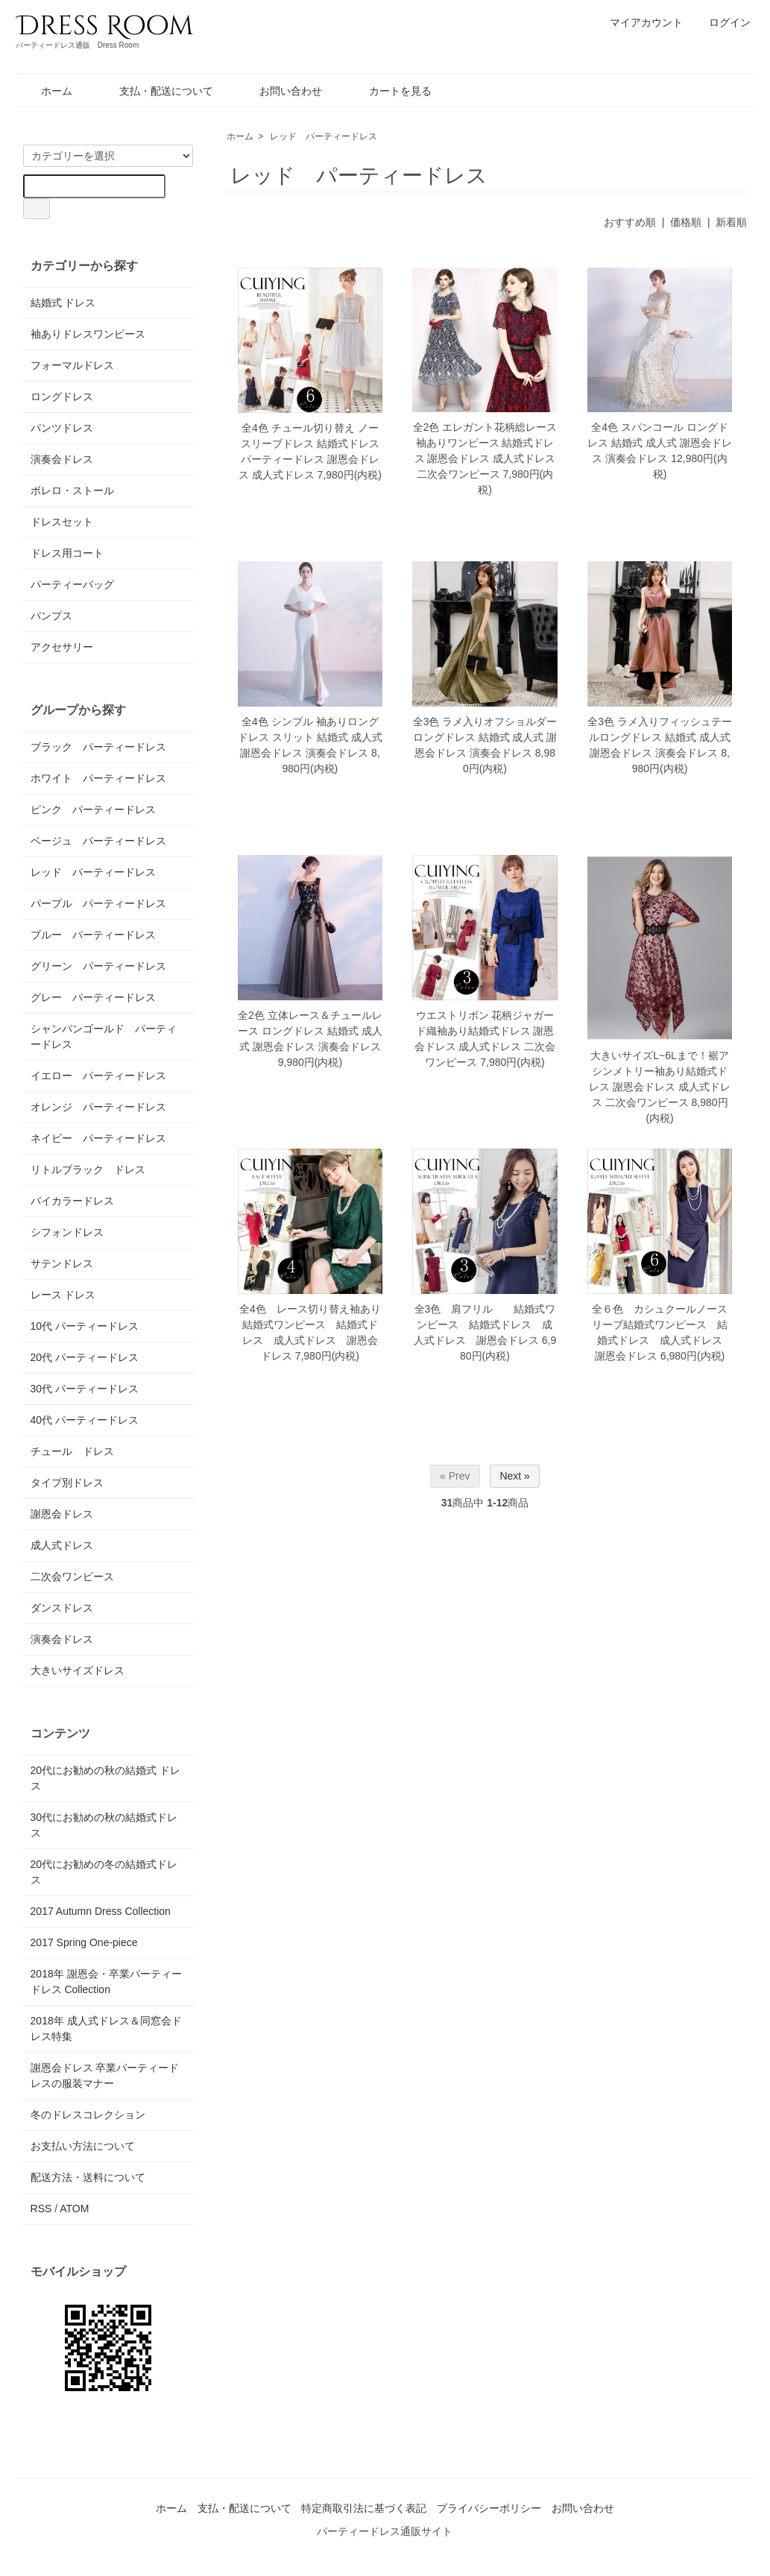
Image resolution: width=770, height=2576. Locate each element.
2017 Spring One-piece (84, 1942)
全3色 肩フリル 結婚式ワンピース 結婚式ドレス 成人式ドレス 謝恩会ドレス (485, 1324)
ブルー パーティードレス (93, 935)
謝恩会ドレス (62, 1514)
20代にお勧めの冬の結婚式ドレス (104, 1872)
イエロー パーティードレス (98, 1076)
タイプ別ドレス (67, 1483)
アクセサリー (62, 647)
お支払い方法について (83, 2146)
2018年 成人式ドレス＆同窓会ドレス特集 (106, 2028)
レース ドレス (63, 1295)
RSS (41, 2208)
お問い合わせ (280, 91)
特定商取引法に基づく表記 (363, 2508)
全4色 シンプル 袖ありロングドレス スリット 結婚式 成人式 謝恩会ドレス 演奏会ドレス (310, 737)
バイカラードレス (72, 1201)
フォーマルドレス (72, 365)
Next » (514, 1476)
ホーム (45, 91)
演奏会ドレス (62, 459)
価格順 (685, 222)
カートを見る (389, 91)
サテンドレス (62, 1263)
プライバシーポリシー (489, 2508)
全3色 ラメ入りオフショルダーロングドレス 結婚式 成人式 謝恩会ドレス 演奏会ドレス (485, 737)
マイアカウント (638, 22)
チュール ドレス (72, 1451)
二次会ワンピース (72, 1576)
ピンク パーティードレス (93, 809)
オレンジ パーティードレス (98, 1107)
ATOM (74, 2208)
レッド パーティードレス (323, 136)
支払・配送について (155, 91)
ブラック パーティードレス (98, 747)
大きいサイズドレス (77, 1670)
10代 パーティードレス (85, 1326)
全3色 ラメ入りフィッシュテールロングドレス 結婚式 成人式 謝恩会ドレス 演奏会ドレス (659, 737)
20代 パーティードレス (85, 1357)
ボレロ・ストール (72, 490)
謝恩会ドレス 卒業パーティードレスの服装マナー (105, 2075)
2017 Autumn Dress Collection (101, 1911)
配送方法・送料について (88, 2177)
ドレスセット (62, 522)
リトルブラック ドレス (88, 1169)
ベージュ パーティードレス (98, 841)
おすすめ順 (630, 222)
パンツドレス (62, 428)
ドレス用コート (67, 553)
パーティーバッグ (72, 584)
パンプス (51, 616)
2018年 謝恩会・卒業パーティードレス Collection (106, 1981)
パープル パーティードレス (98, 903)
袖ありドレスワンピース (88, 334)
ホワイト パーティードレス (98, 778)
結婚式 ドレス (63, 303)
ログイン (722, 22)
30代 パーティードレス (85, 1389)
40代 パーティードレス (85, 1420)
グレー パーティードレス (93, 997)
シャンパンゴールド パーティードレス (104, 1036)
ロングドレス (62, 396)
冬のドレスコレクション (88, 2115)
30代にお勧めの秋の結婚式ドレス (104, 1825)
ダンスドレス (62, 1608)
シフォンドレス (67, 1232)
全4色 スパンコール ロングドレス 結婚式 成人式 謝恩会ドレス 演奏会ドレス (659, 442)
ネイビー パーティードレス (98, 1138)
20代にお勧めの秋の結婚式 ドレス (105, 1778)
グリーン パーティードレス (98, 966)
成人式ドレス (62, 1545)
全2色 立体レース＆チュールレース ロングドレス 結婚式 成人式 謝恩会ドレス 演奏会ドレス (310, 1030)
